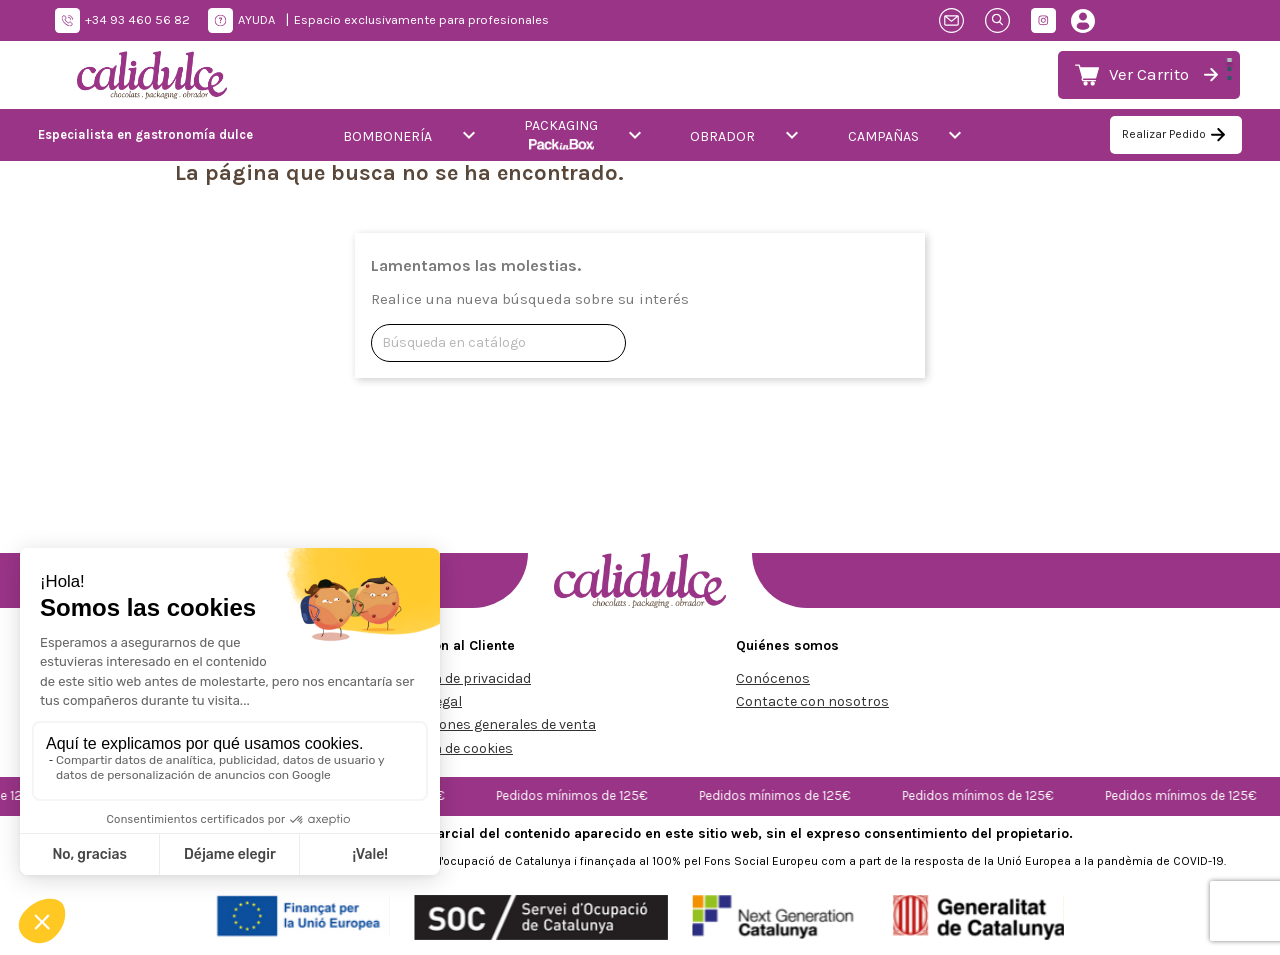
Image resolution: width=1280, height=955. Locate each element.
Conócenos (773, 678)
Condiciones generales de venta (493, 724)
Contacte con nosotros (812, 701)
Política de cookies (452, 748)
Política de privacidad (461, 678)
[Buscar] (498, 343)
